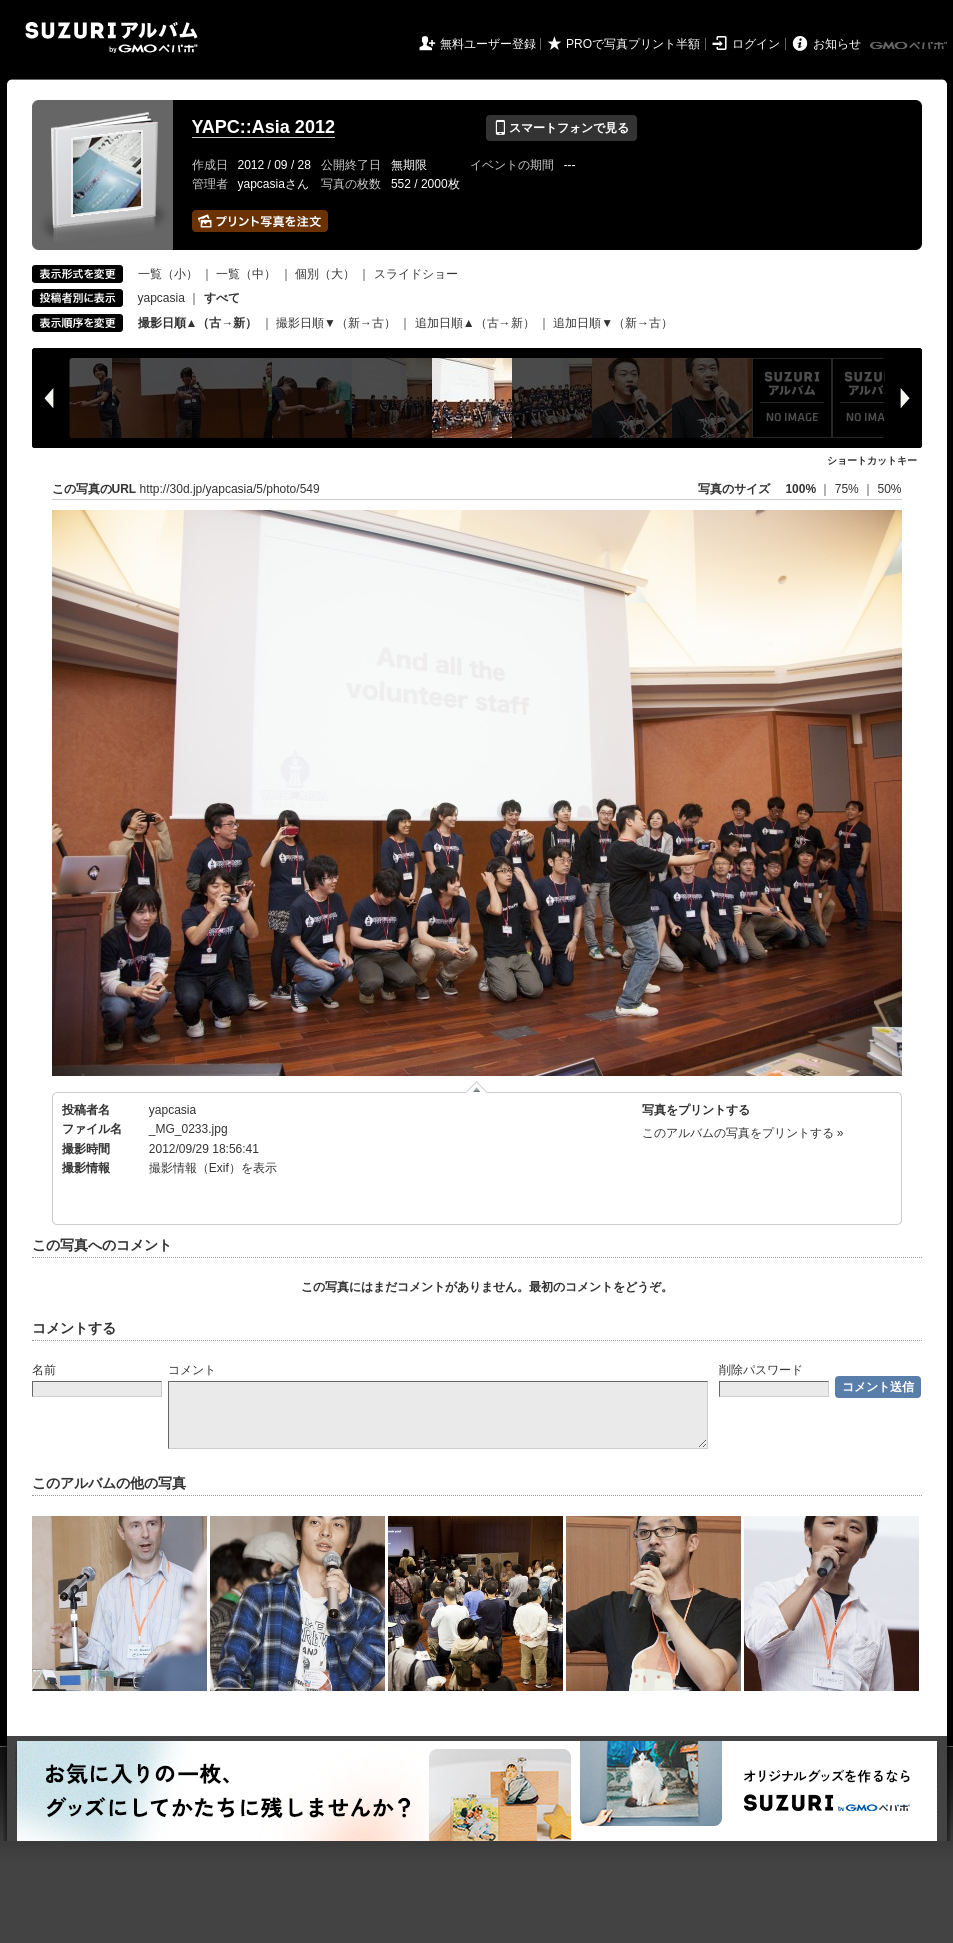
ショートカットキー (872, 460)
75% (848, 489)
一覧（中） (246, 274)
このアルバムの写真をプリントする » (743, 1133)
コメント (192, 1370)
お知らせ (837, 44)
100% (800, 489)
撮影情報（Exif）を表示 (213, 1168)
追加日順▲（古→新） (475, 323)
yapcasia (161, 298)
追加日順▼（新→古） (613, 323)
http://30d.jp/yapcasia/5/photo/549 (230, 489)
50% (889, 489)
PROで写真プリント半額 (633, 44)
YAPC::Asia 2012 (263, 127)
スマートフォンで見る (561, 128)
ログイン (756, 44)
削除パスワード (761, 1370)
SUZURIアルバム (111, 37)
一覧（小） (168, 274)
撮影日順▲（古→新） (198, 323)
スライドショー (416, 274)
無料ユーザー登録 (488, 44)
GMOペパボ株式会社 (910, 46)
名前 (44, 1370)
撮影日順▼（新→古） (336, 323)
